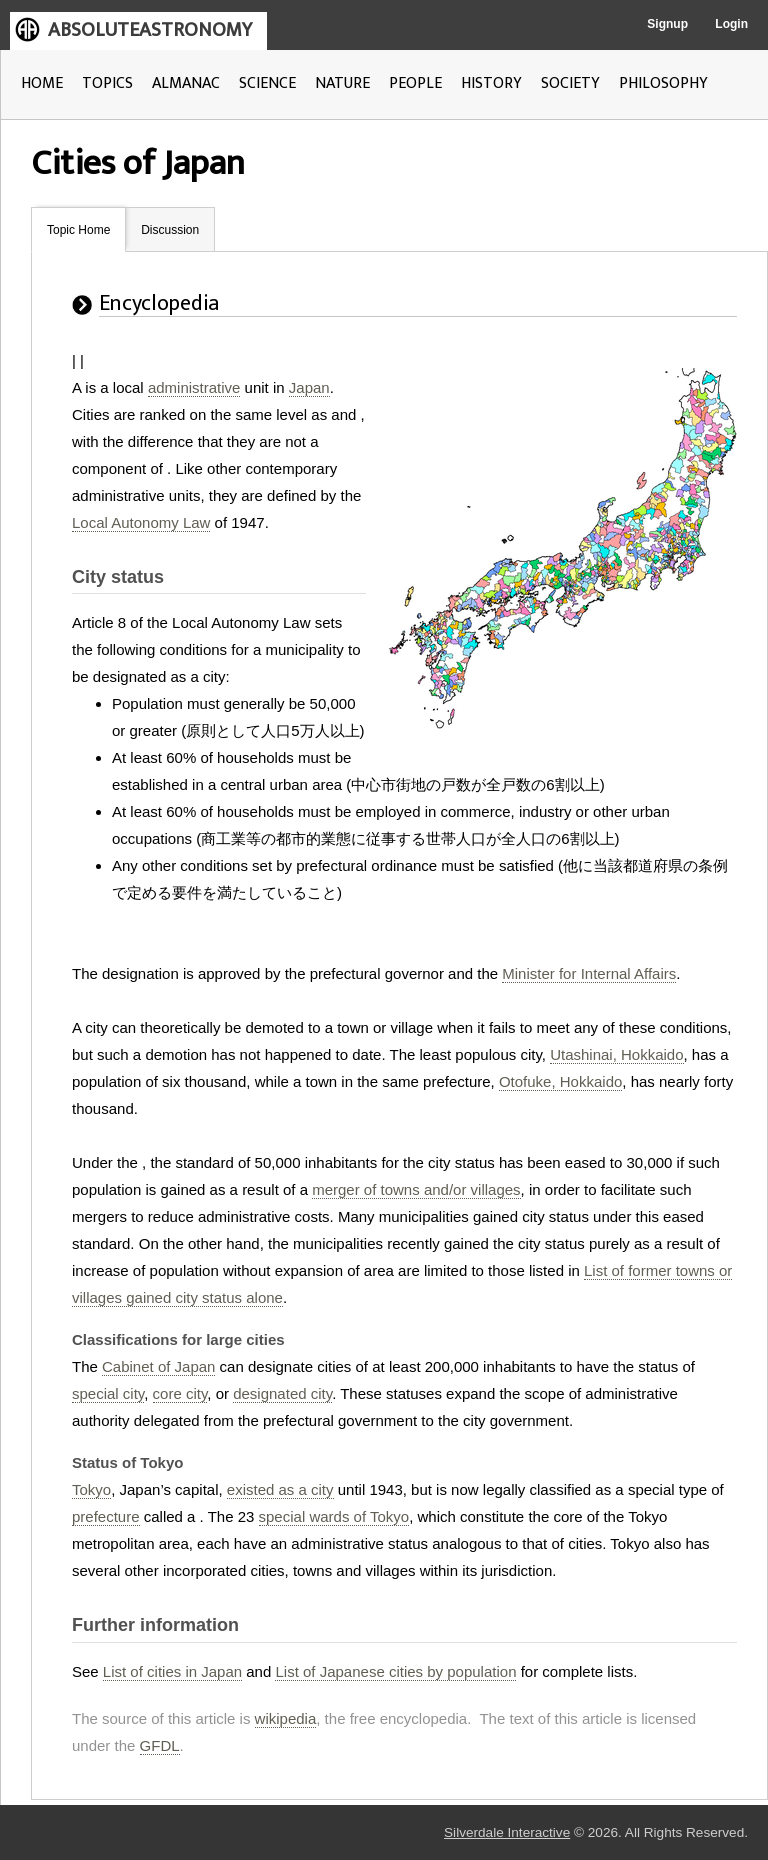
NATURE (342, 83)
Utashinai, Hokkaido (616, 1054)
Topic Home (78, 230)
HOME (42, 83)
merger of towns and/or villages (416, 1189)
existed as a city (280, 1489)
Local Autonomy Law (141, 522)
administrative (194, 387)
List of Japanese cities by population (395, 1671)
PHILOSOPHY (663, 83)
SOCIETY (570, 83)
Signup (667, 24)
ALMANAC (186, 83)
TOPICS (107, 83)
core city (180, 1393)
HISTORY (491, 83)
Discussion (170, 230)
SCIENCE (267, 83)
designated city (282, 1393)
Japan (309, 387)
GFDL (160, 1745)
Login (731, 24)
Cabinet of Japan (158, 1366)
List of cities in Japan (172, 1671)
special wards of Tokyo (334, 1516)
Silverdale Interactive (507, 1832)
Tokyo (91, 1489)
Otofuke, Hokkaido (560, 1081)
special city (108, 1393)
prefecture (106, 1516)
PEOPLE (415, 83)
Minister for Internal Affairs (589, 973)
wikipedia (286, 1718)
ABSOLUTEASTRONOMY (150, 30)
